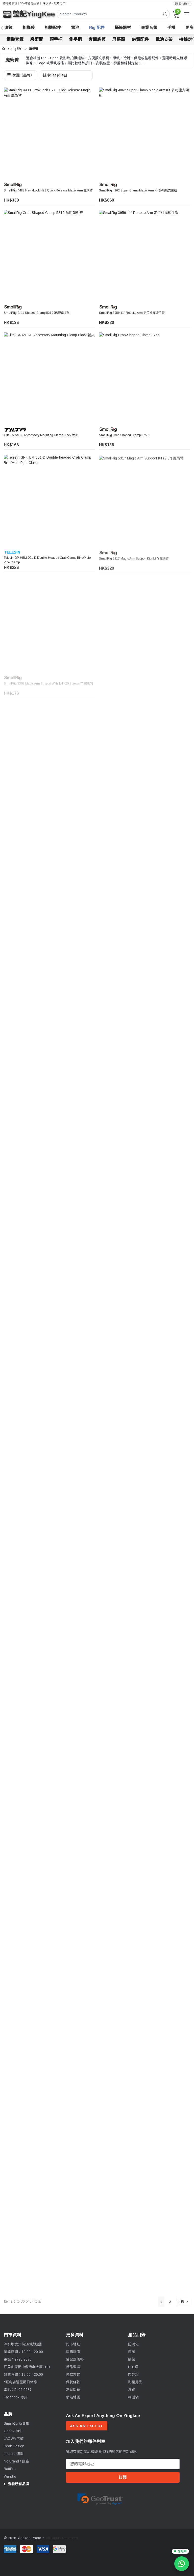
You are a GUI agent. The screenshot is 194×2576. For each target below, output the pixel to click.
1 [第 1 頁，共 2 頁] (161, 2302)
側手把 (75, 39)
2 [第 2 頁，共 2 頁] (170, 2302)
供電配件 (140, 39)
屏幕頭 (118, 39)
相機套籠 (14, 39)
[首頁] (3, 48)
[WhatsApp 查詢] (181, 2563)
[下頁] (183, 2301)
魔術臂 (36, 39)
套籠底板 (97, 39)
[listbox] (66, 75)
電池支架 (164, 39)
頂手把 (56, 39)
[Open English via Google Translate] (182, 3)
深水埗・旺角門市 (54, 3)
